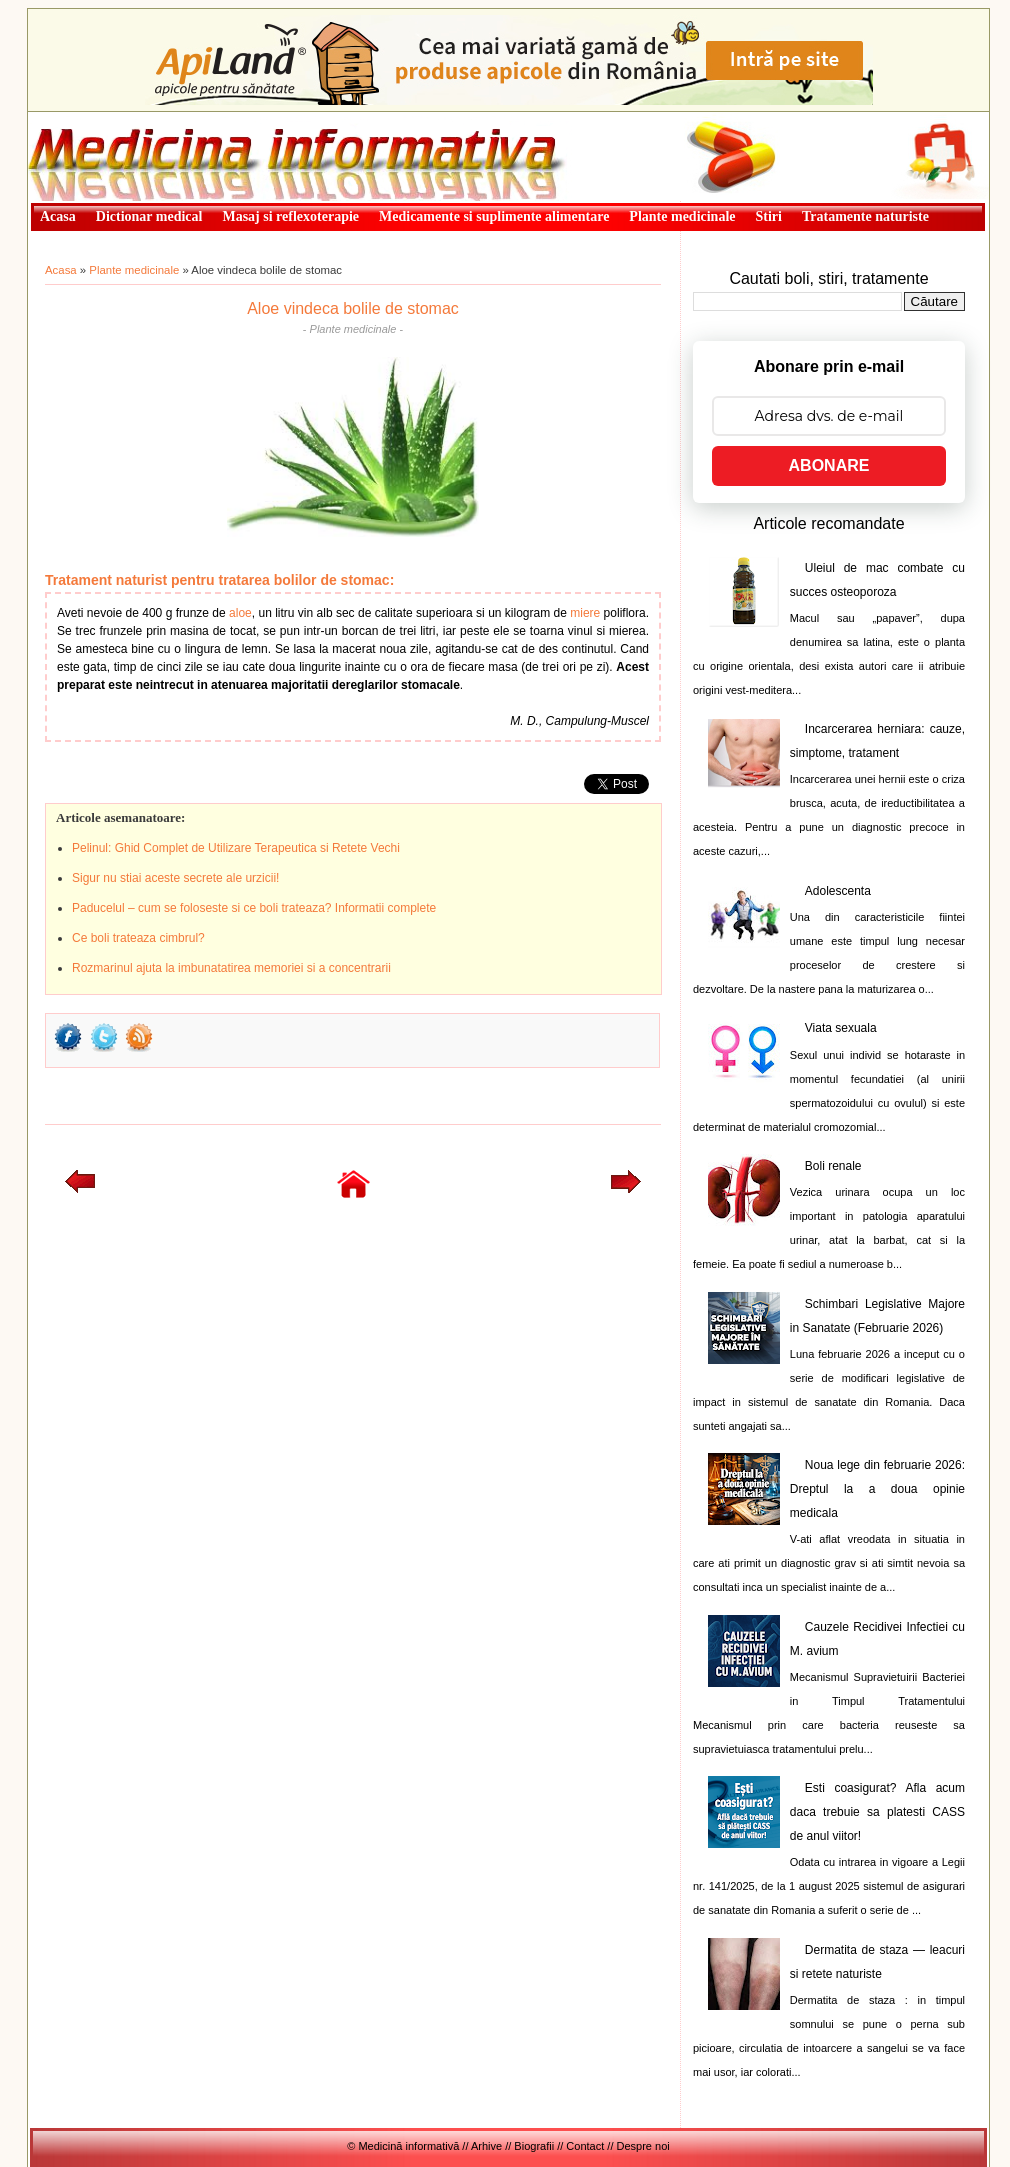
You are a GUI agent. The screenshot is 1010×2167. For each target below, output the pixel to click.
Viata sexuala (841, 1028)
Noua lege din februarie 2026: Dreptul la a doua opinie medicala (877, 1489)
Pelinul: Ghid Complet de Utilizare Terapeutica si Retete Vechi (236, 848)
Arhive (486, 2146)
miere (585, 613)
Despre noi (643, 2146)
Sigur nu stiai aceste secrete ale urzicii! (175, 878)
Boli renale (833, 1166)
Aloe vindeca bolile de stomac (353, 308)
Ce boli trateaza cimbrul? (138, 938)
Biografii (534, 2146)
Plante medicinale (134, 270)
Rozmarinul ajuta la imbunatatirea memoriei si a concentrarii (231, 968)
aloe (240, 613)
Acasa (61, 270)
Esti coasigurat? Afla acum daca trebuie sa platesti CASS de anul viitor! (877, 1812)
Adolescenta (838, 891)
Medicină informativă (81, 118)
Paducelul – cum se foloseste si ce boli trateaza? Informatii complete (254, 908)
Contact (585, 2146)
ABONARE (829, 465)
